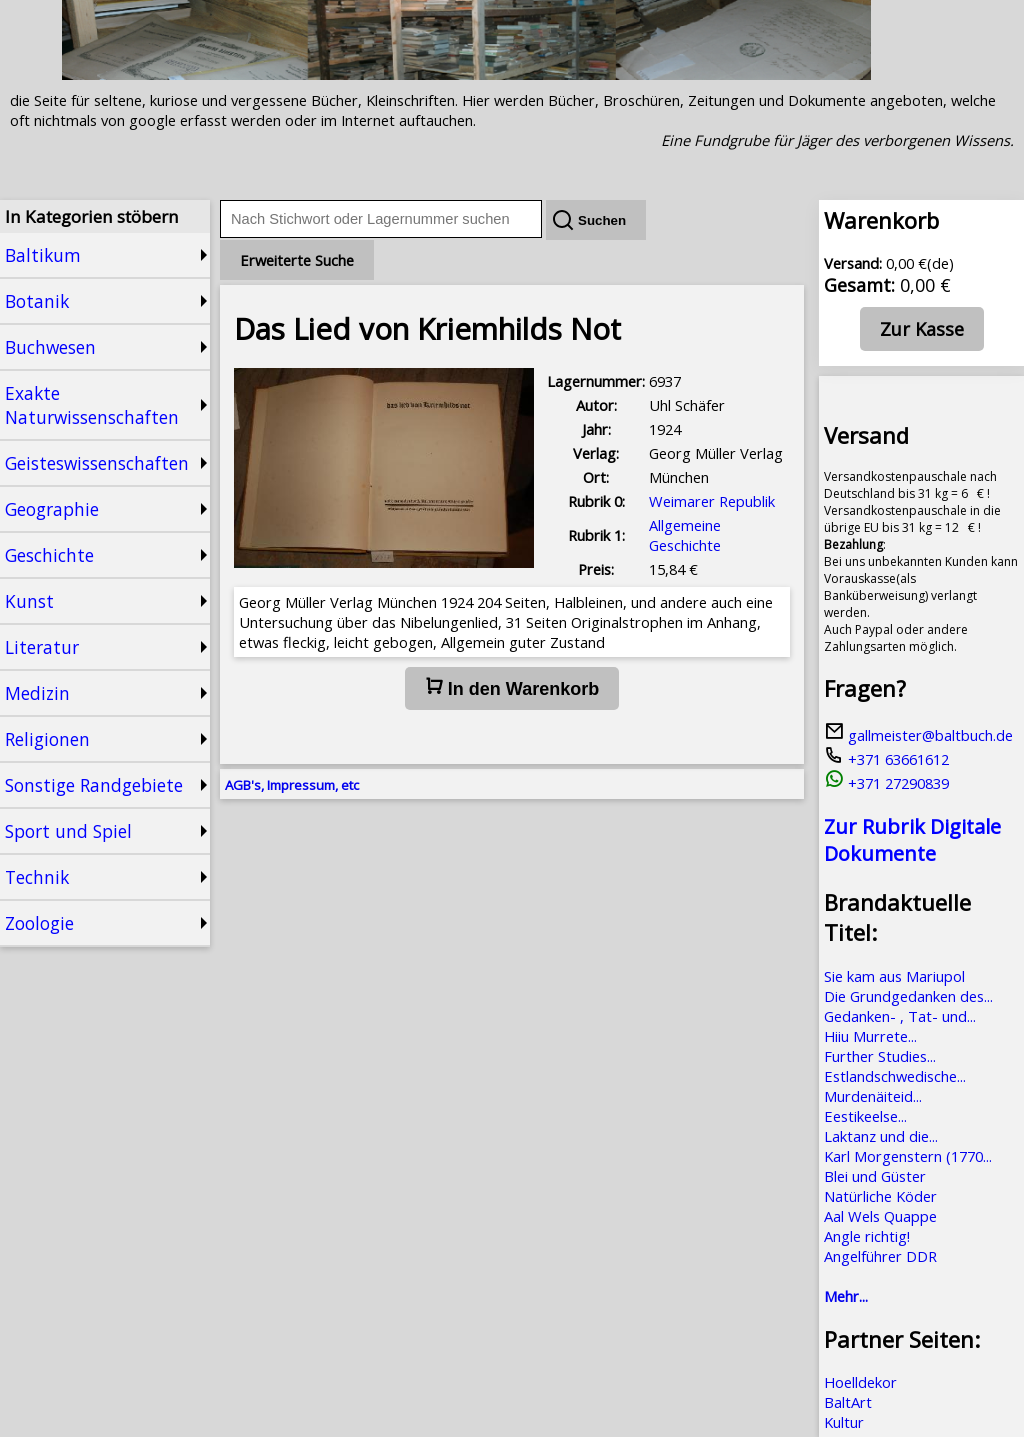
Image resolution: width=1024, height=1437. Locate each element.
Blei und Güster (875, 1176)
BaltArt (848, 1402)
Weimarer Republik (712, 501)
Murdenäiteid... (873, 1096)
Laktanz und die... (881, 1136)
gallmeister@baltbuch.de (918, 735)
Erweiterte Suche (297, 260)
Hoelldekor (860, 1382)
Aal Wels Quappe (880, 1216)
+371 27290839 (886, 783)
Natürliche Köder (880, 1196)
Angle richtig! (867, 1236)
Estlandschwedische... (895, 1076)
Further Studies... (880, 1056)
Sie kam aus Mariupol (894, 976)
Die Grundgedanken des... (908, 996)
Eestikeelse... (865, 1116)
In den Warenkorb (512, 688)
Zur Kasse (922, 329)
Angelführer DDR (880, 1256)
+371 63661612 (886, 759)
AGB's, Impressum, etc (292, 785)
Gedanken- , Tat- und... (900, 1016)
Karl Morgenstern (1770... (908, 1156)
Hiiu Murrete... (870, 1036)
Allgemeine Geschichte (685, 535)
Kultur (844, 1422)
